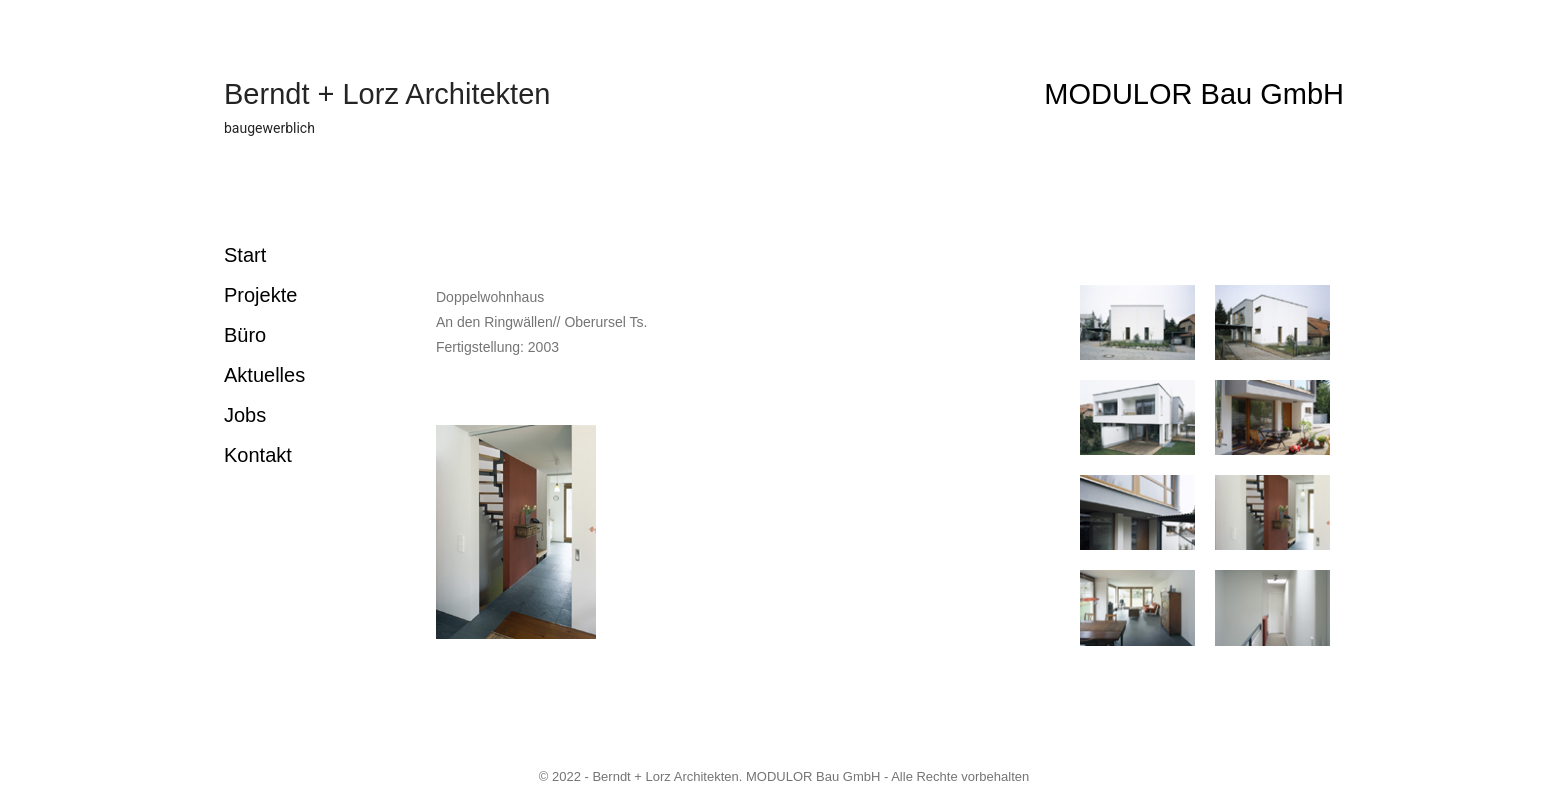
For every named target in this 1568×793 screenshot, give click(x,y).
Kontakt (258, 455)
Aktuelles (264, 375)
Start (245, 255)
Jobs (245, 415)
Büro (245, 335)
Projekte (260, 295)
